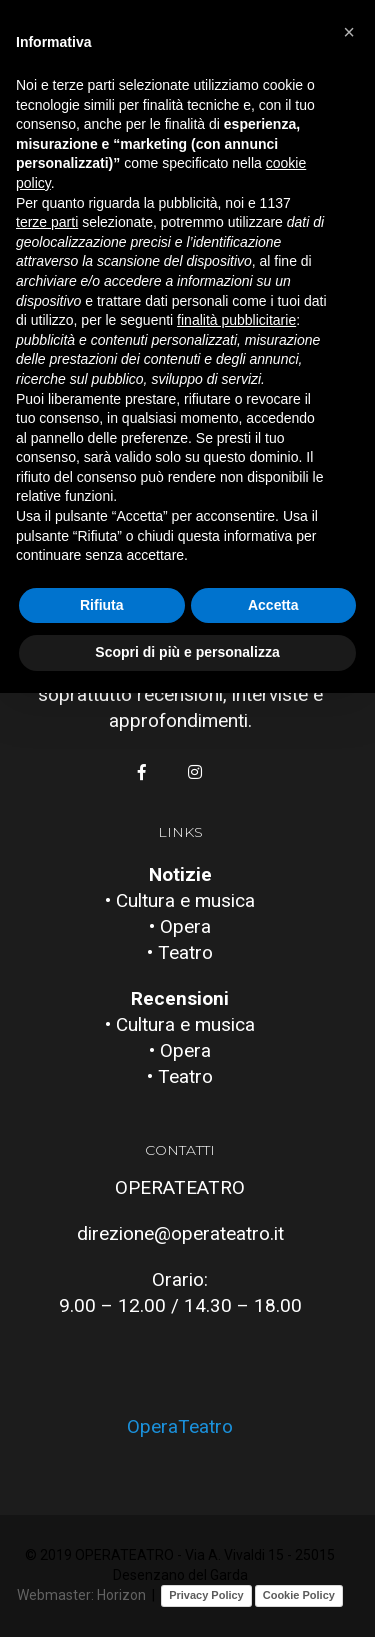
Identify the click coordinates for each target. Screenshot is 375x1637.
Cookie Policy (299, 1595)
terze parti (47, 222)
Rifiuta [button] (102, 605)
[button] (349, 32)
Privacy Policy (206, 1595)
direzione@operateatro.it (180, 1233)
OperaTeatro (180, 1426)
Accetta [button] (273, 605)
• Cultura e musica (180, 900)
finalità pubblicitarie (236, 320)
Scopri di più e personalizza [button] (187, 652)
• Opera (180, 926)
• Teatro (180, 952)
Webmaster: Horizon (81, 1595)
